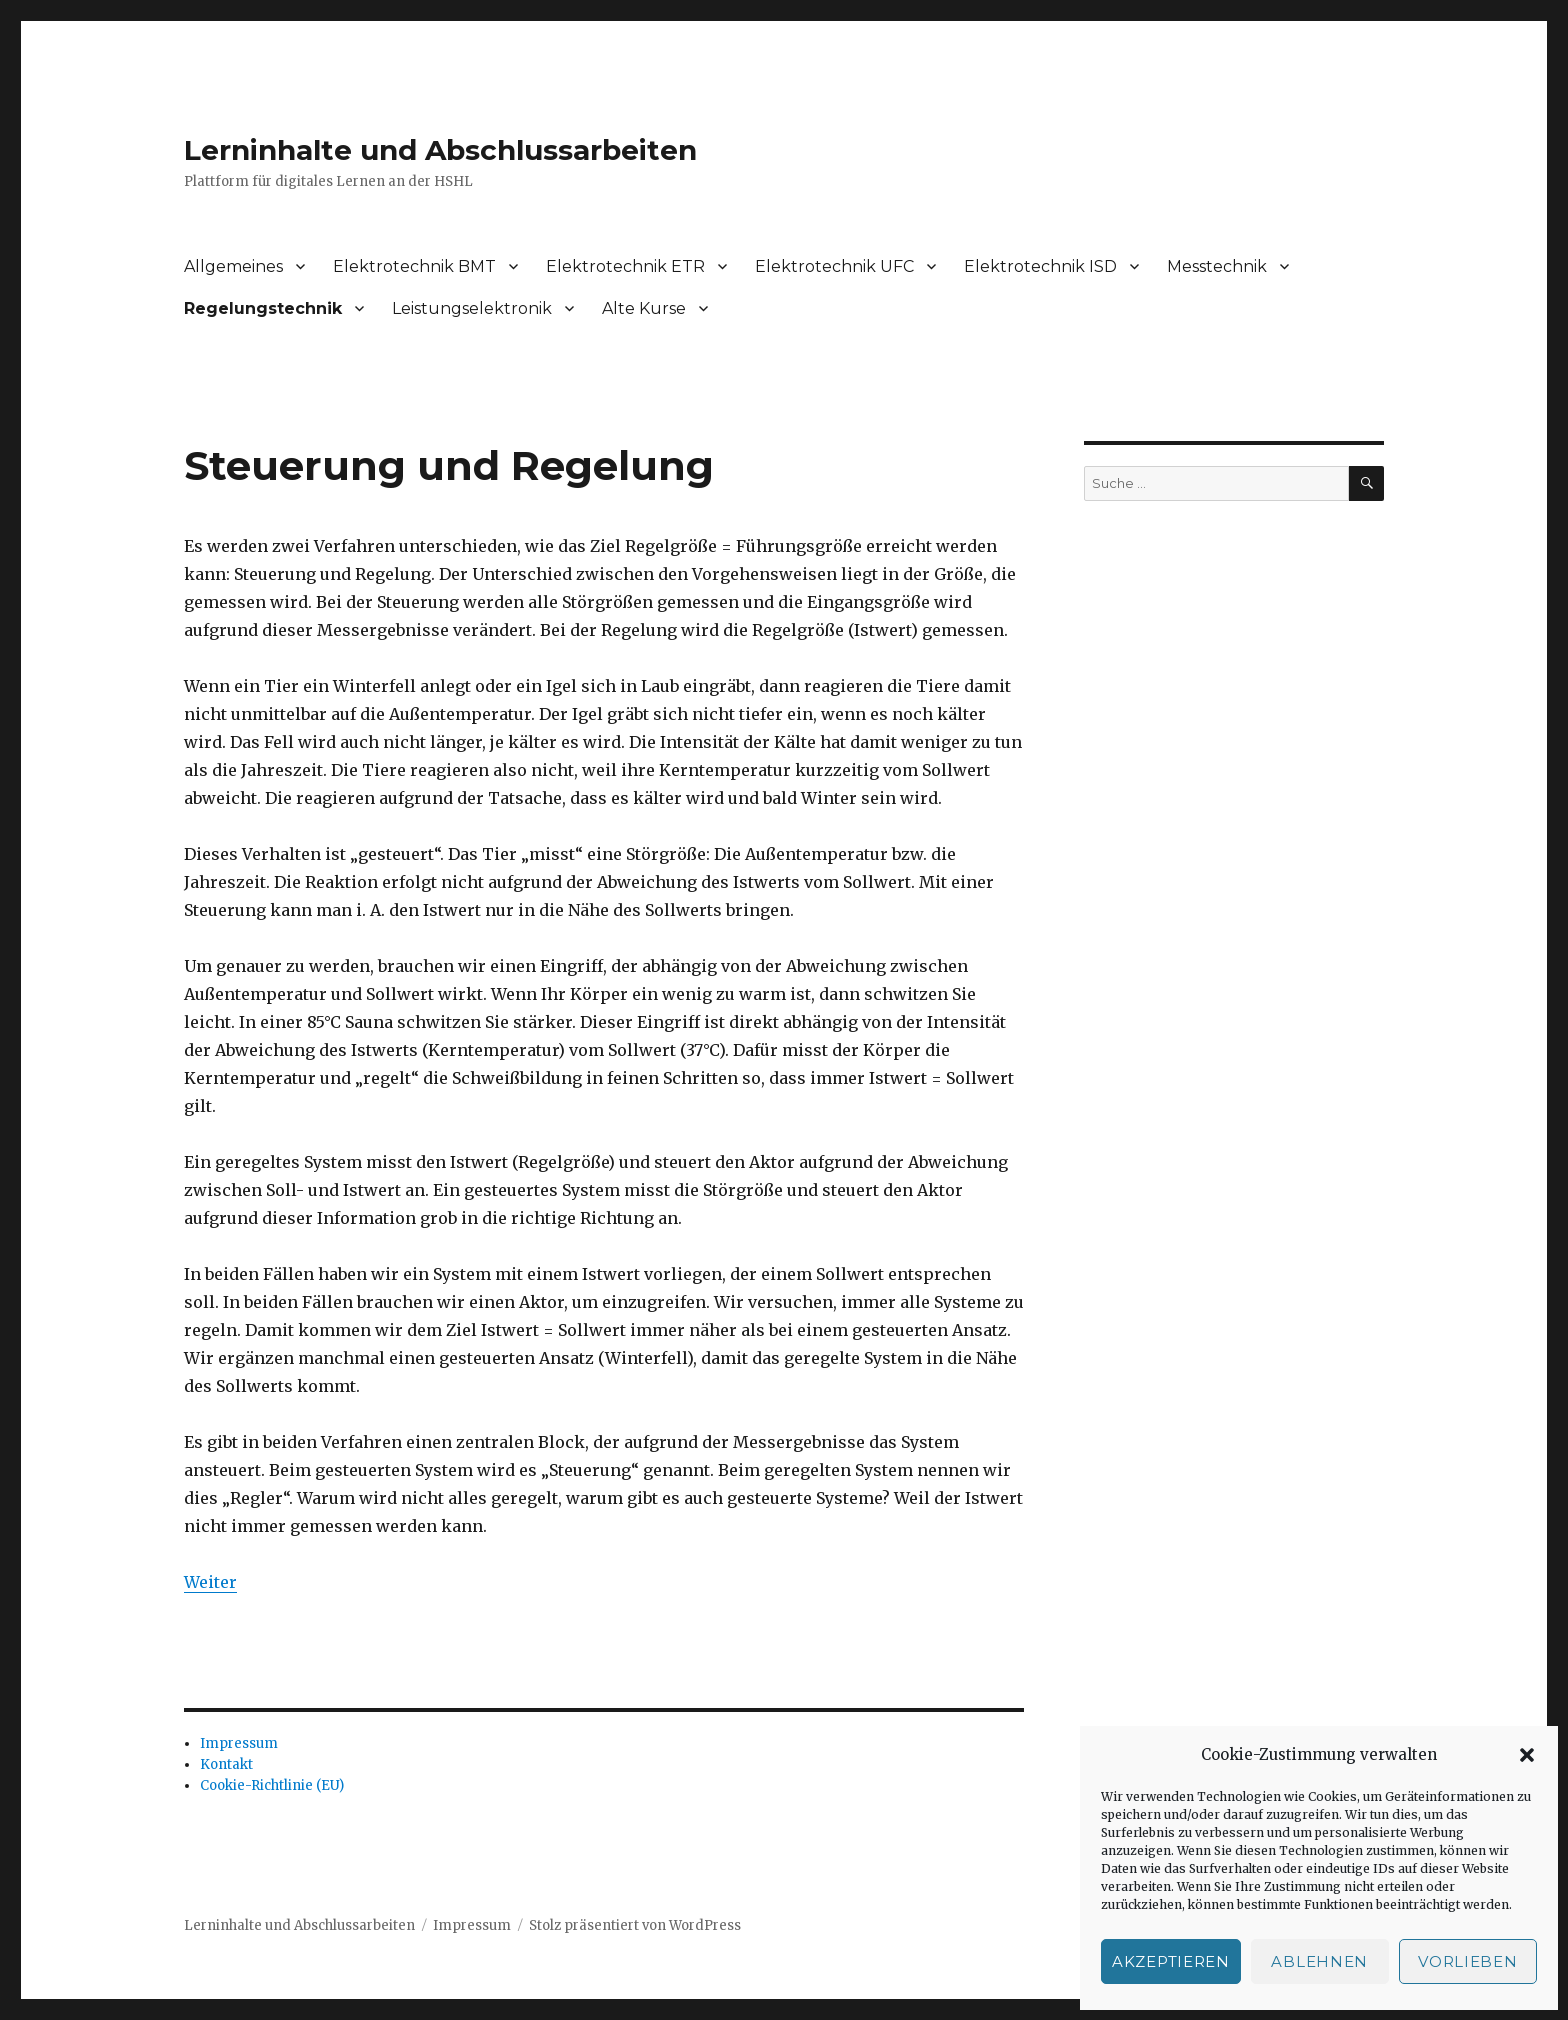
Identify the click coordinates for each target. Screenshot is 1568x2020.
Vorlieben (1467, 1961)
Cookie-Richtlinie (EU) (272, 1785)
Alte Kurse (644, 308)
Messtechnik (1217, 266)
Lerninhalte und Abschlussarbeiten (440, 150)
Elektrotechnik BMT (414, 266)
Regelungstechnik (263, 308)
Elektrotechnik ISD (1040, 266)
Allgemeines (233, 266)
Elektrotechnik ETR (625, 266)
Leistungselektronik (472, 308)
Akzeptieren (1171, 1961)
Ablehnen (1319, 1961)
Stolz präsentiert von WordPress (635, 1925)
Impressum (239, 1743)
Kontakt (226, 1764)
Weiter (210, 1582)
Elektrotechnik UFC (834, 266)
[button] (1527, 1755)
